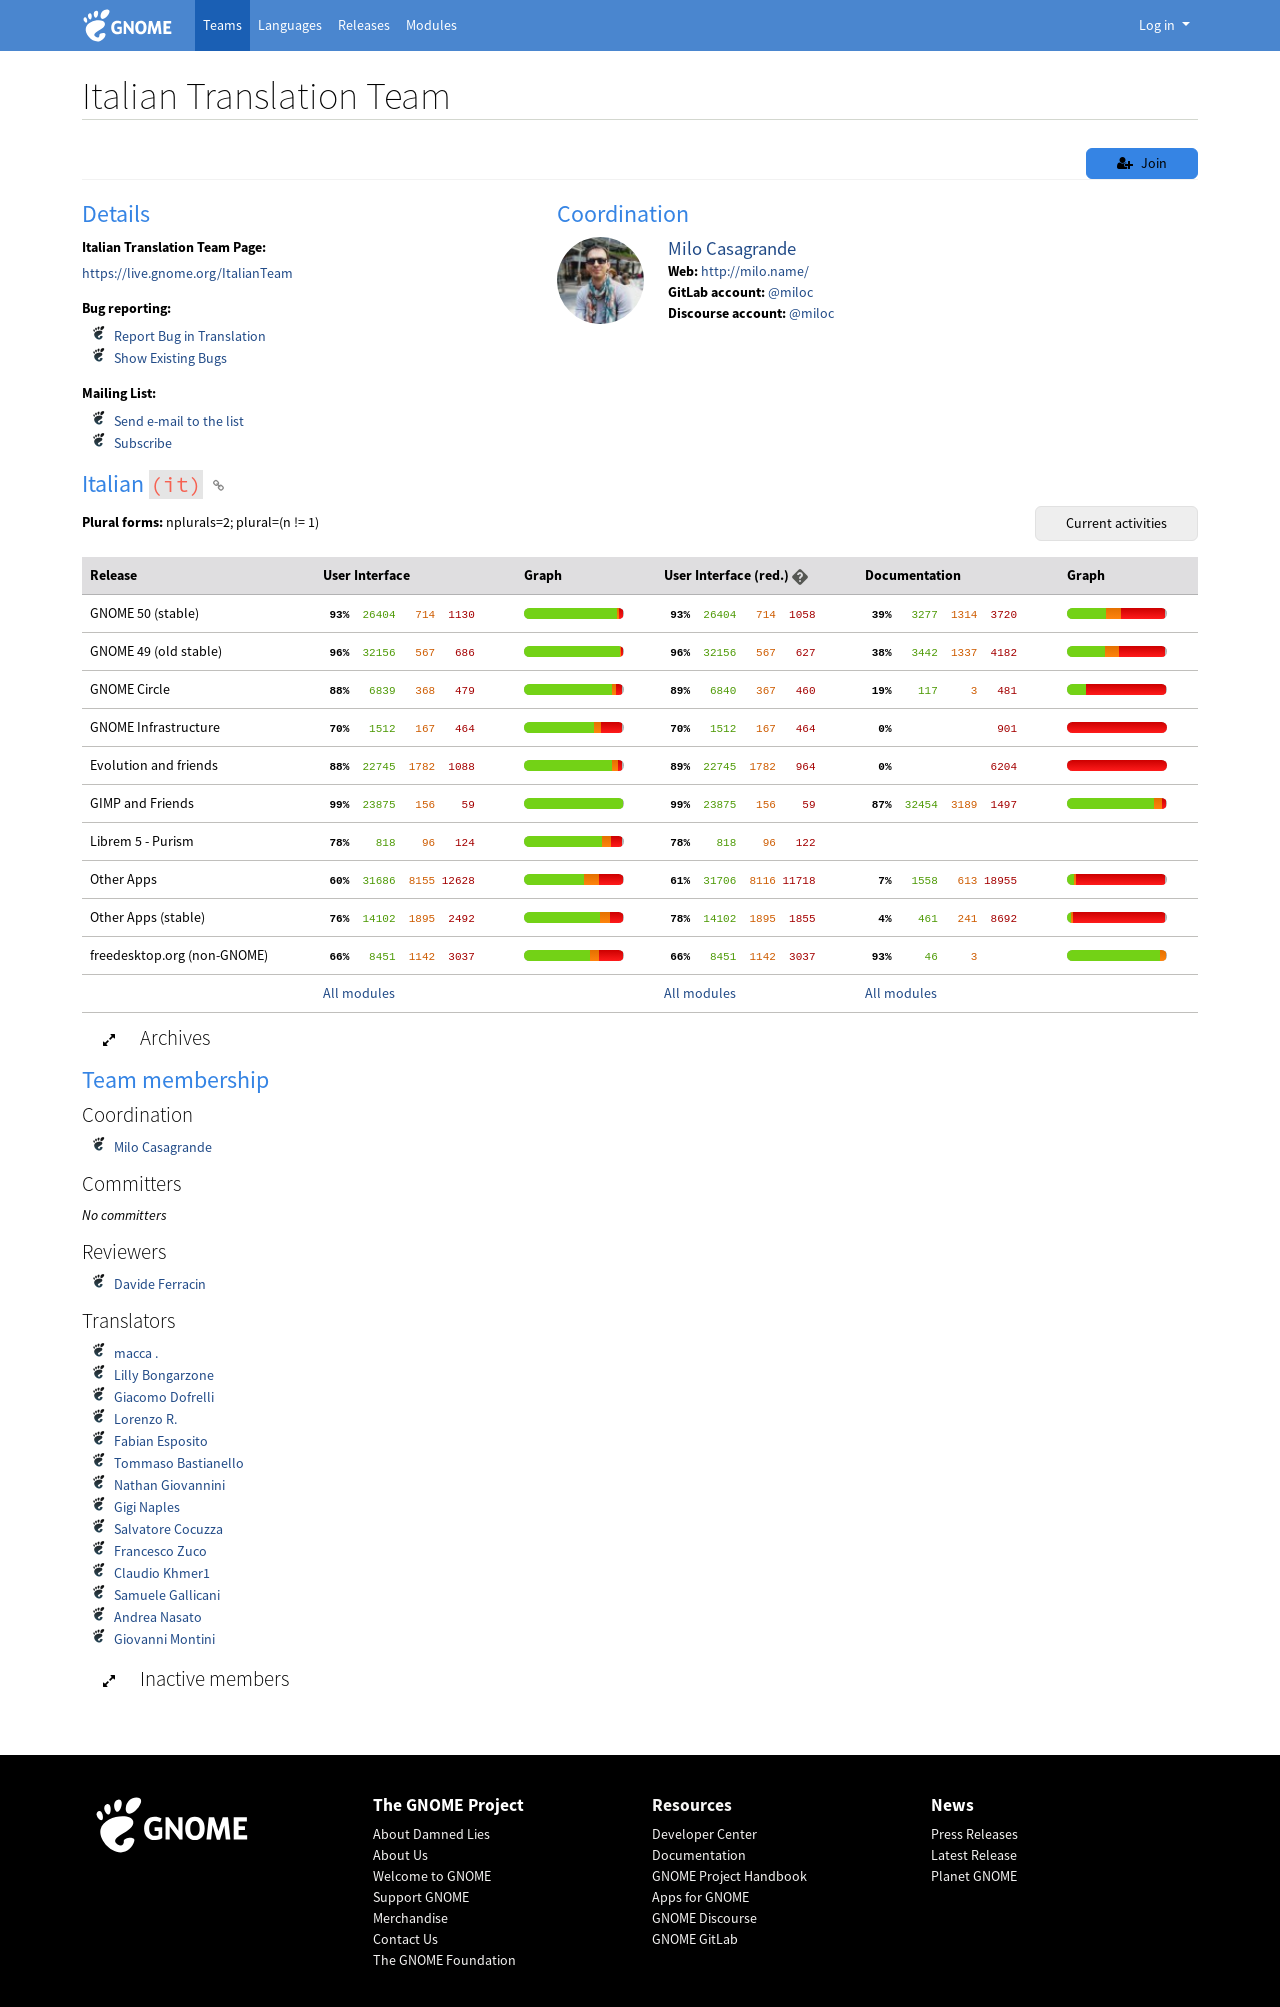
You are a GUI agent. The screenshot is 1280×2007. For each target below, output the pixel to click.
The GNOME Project (448, 1805)
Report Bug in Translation (190, 336)
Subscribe (143, 443)
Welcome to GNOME (432, 1876)
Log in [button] (1158, 25)
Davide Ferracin (160, 1284)
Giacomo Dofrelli (164, 1397)
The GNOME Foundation (444, 1960)
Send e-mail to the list (179, 421)
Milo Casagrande (732, 248)
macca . (136, 1353)
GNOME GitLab (695, 1939)
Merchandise (410, 1918)
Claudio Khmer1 (162, 1573)
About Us (400, 1855)
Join (1142, 163)
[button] (800, 575)
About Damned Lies (431, 1834)
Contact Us (405, 1939)
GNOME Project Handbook (729, 1876)
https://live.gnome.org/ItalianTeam (187, 273)
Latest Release (974, 1855)
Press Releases (974, 1834)
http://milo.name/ (755, 271)
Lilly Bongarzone (164, 1375)
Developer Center (704, 1834)
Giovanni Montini (164, 1639)
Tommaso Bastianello (179, 1463)
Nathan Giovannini (169, 1485)
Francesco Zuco (160, 1551)
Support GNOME (421, 1897)
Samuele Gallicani (167, 1595)
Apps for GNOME (700, 1897)
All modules (359, 993)
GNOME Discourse (704, 1918)
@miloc (790, 292)
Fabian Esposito (161, 1441)
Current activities (1116, 523)
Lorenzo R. (145, 1419)
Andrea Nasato (158, 1617)
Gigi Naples (147, 1507)
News (952, 1805)
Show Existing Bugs (170, 358)
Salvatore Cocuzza (168, 1529)
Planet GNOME (974, 1876)
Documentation (699, 1855)
